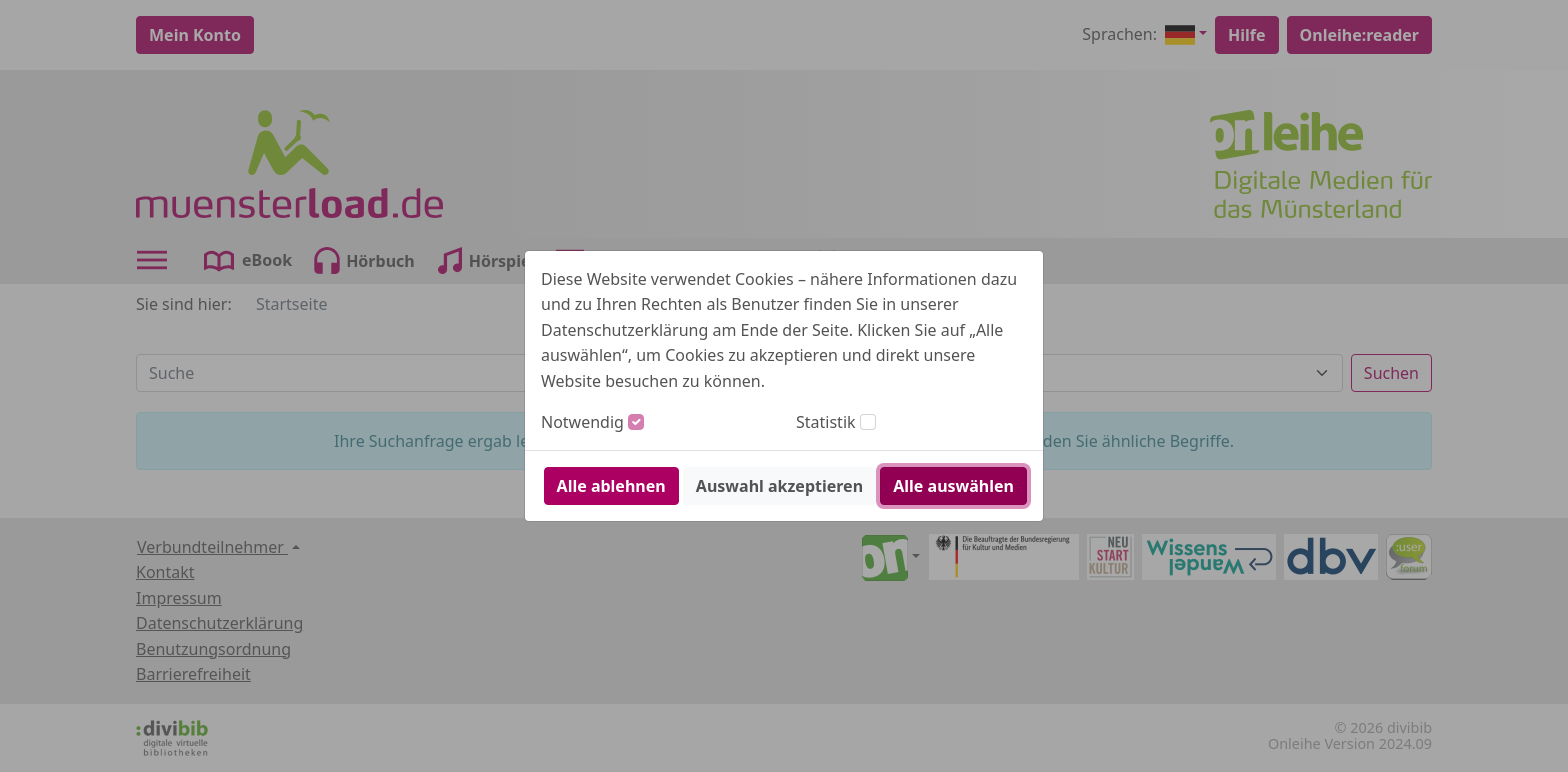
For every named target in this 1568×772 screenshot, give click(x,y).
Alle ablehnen (611, 486)
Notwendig (582, 422)
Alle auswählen (953, 486)
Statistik (826, 422)
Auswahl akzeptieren (779, 486)
